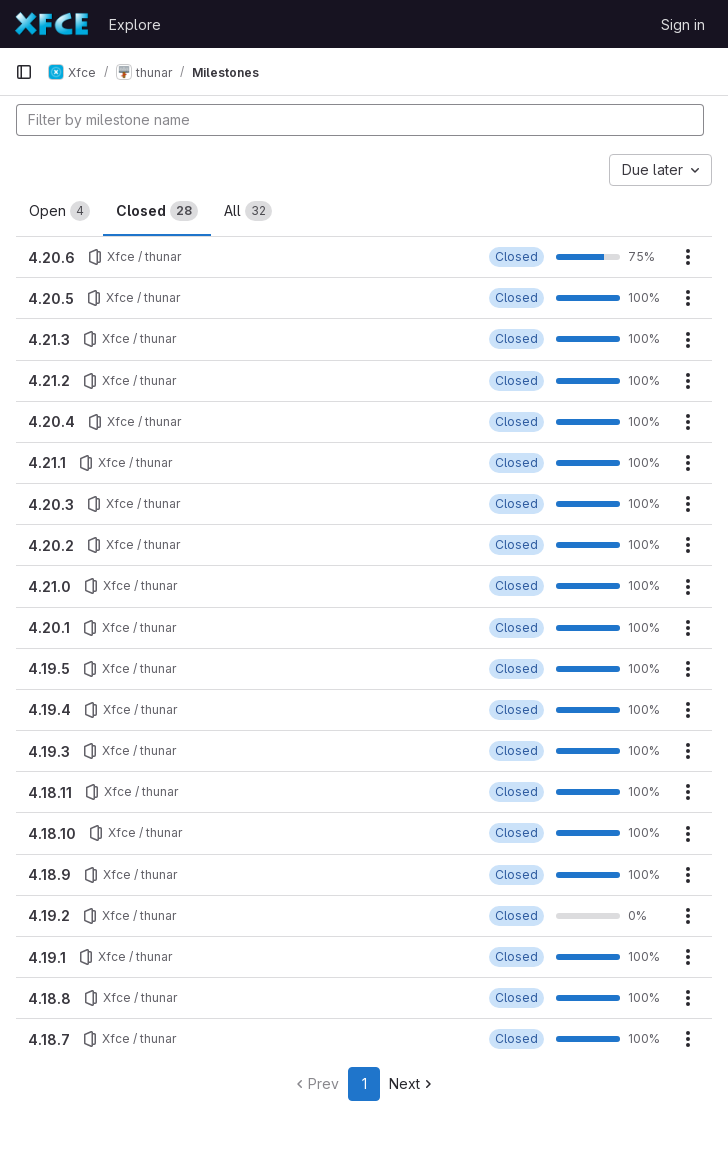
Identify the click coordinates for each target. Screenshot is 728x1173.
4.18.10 (52, 833)
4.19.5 (49, 668)
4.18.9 (49, 874)
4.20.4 (51, 421)
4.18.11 (50, 792)
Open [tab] (59, 211)
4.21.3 (49, 339)
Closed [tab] (157, 211)
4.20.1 (49, 627)
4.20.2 (51, 545)
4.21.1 (47, 462)
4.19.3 (49, 751)
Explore (135, 24)
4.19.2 (49, 915)
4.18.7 (49, 1039)
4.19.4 (49, 709)
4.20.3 (51, 504)
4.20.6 (51, 257)
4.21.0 (49, 586)
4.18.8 (49, 998)
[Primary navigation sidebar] (24, 72)
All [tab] (248, 211)
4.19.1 (47, 957)
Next (412, 1083)
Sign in (683, 24)
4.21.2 (49, 380)
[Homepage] (52, 24)
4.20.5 (51, 298)
